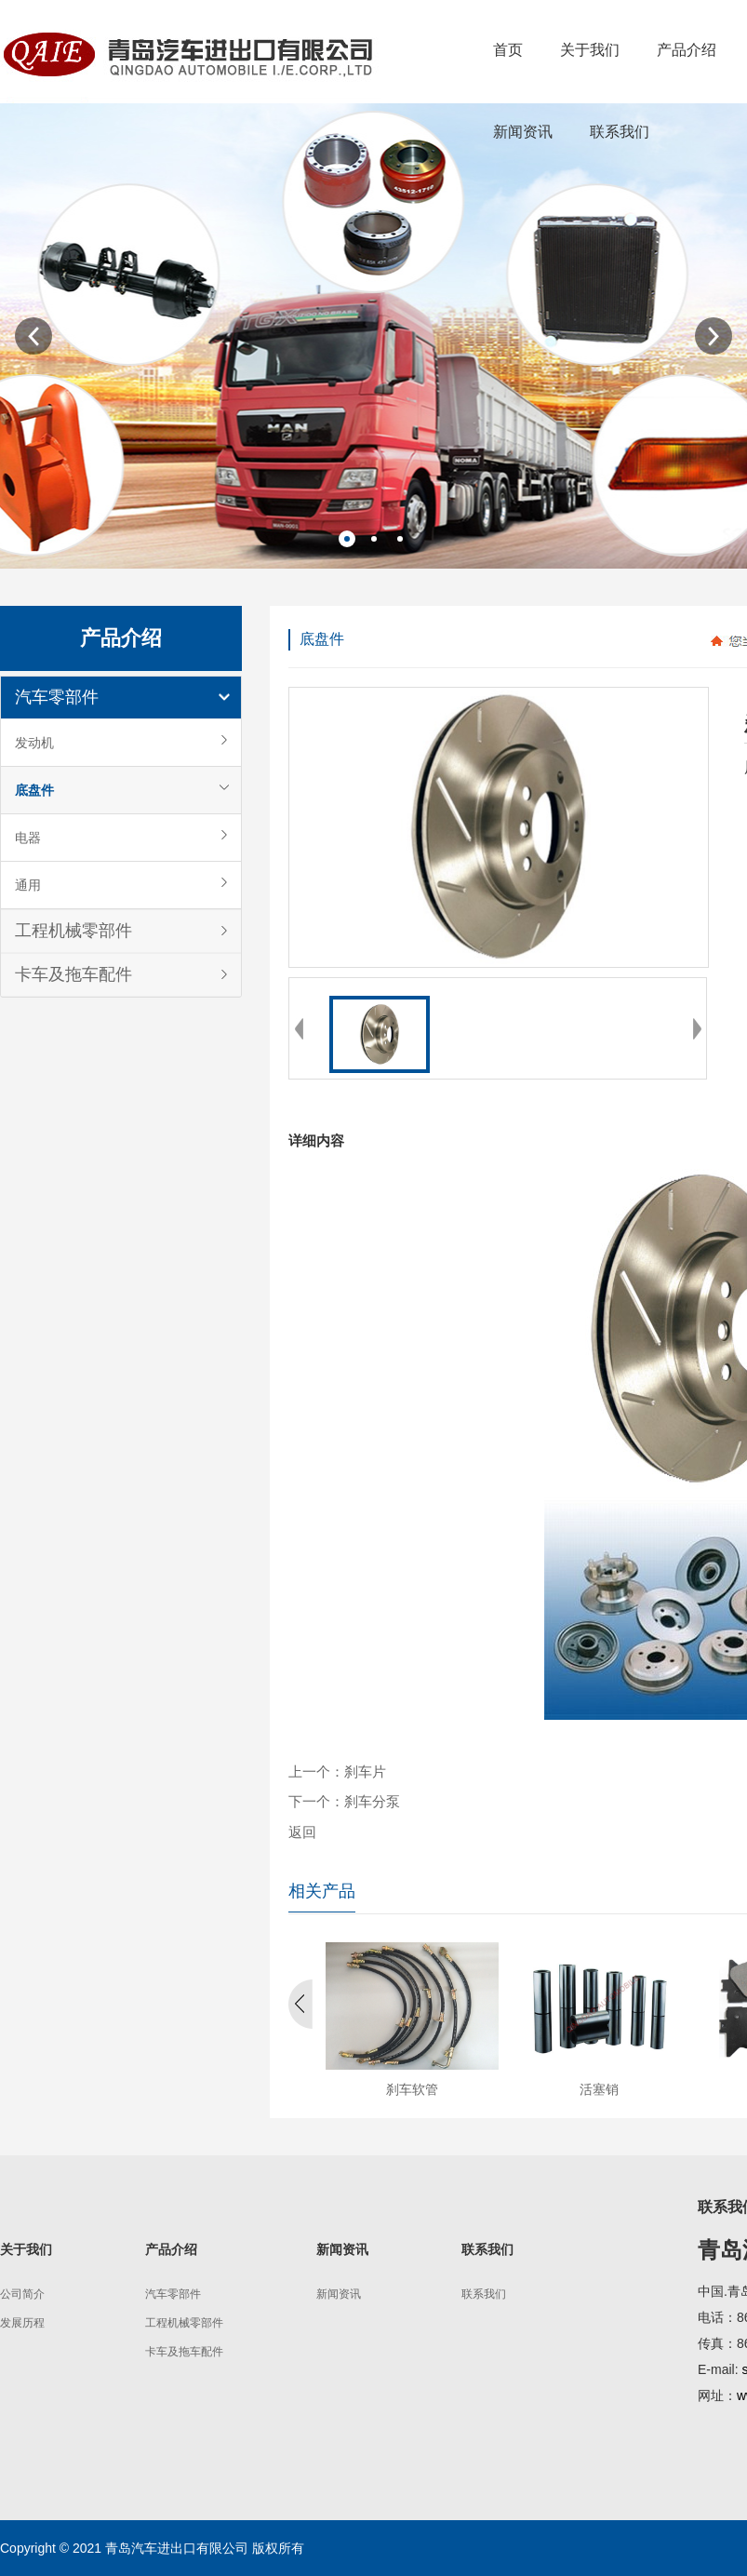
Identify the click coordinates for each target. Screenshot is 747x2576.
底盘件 (34, 790)
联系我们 (483, 2294)
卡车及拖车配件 (73, 974)
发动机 (34, 742)
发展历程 (22, 2322)
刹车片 (365, 1771)
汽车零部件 (57, 697)
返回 (302, 1832)
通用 (28, 885)
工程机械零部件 (73, 930)
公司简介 (22, 2294)
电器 (28, 837)
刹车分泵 (372, 1801)
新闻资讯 (338, 2294)
